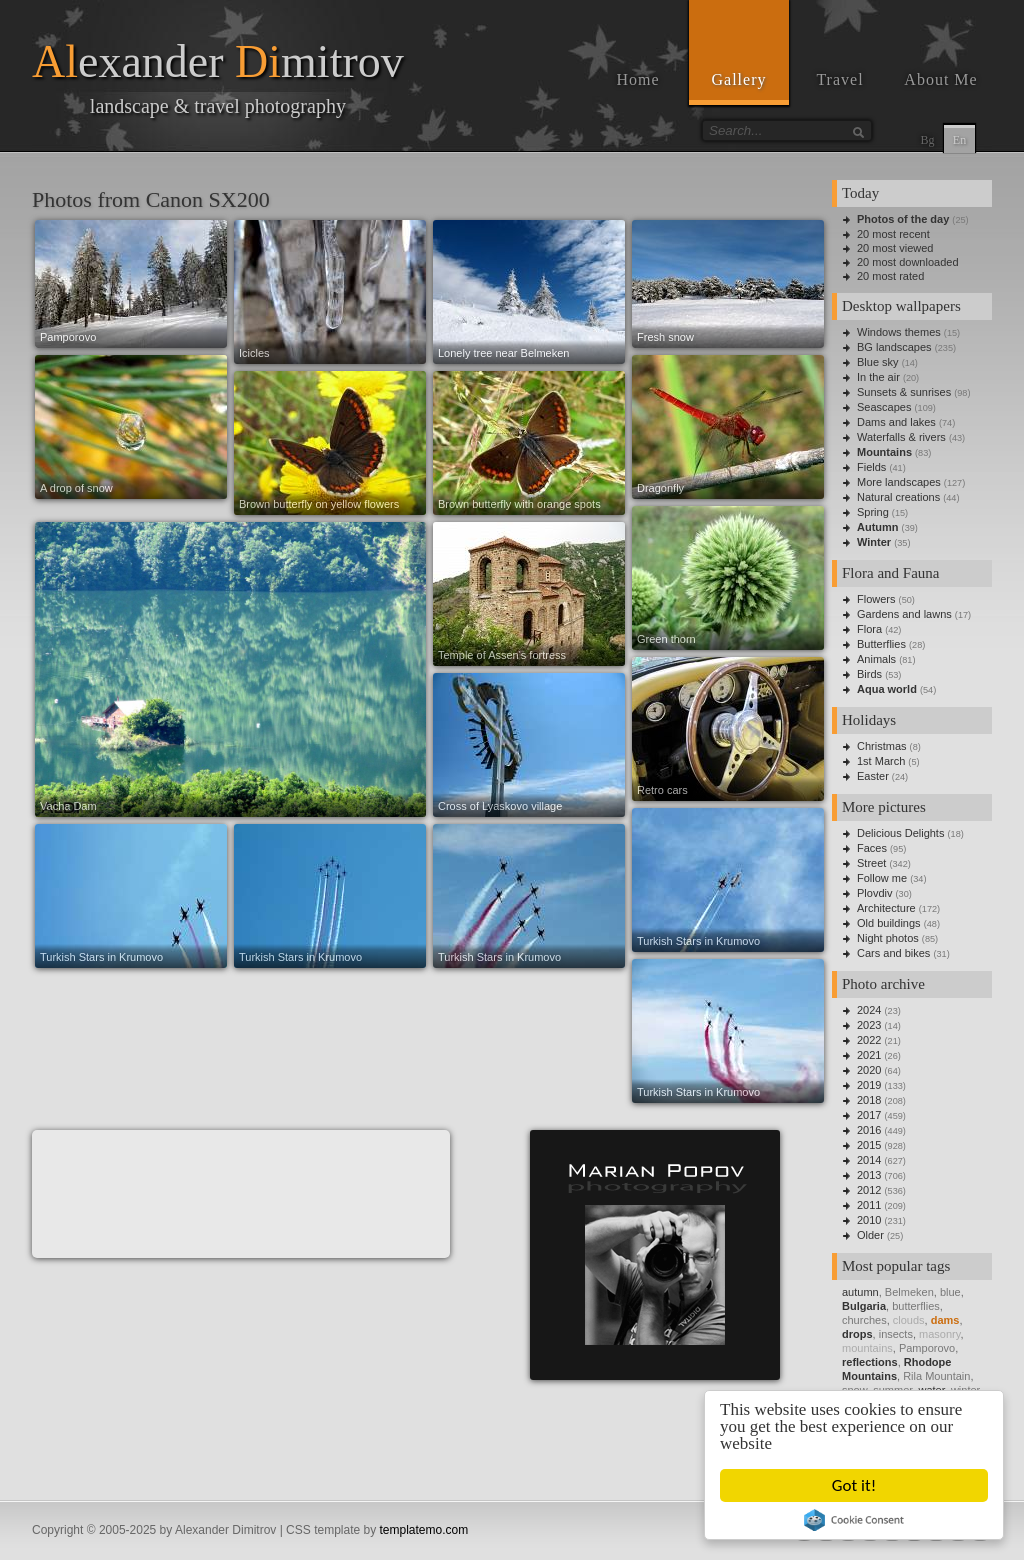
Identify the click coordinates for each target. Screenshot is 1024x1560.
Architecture (886, 908)
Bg (927, 140)
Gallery (739, 79)
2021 (869, 1055)
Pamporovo (927, 1348)
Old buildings (889, 923)
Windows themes (899, 332)
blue (950, 1292)
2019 (869, 1085)
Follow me (882, 878)
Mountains (884, 452)
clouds (909, 1320)
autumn (860, 1292)
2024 (869, 1010)
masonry (939, 1334)
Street (871, 863)
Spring (873, 512)
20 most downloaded (908, 262)
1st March (881, 761)
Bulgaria (864, 1306)
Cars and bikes (893, 953)
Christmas (882, 746)
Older (870, 1235)
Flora (869, 629)
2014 (869, 1160)
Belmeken (909, 1292)
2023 (869, 1025)
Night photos (888, 938)
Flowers (876, 599)
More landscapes (899, 482)
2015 (869, 1145)
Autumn (878, 527)
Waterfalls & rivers (901, 437)
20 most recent (893, 234)
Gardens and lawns (904, 614)
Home (637, 79)
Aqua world (887, 689)
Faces (872, 848)
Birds (869, 674)
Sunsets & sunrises (904, 392)
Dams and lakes (896, 422)
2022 (869, 1040)
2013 (869, 1175)
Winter (874, 542)
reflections (870, 1362)
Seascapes (884, 407)
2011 (869, 1205)
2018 (869, 1100)
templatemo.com (424, 1530)
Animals (876, 659)
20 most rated (890, 276)
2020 (869, 1070)
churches (864, 1320)
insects (896, 1334)
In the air (878, 377)
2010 (869, 1220)
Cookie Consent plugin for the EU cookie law (855, 1520)
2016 (869, 1130)
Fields (871, 467)
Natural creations (898, 497)
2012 (869, 1190)
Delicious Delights (900, 833)
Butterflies (881, 644)
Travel (839, 79)
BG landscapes (894, 347)
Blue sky (878, 362)
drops (857, 1334)
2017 (869, 1115)
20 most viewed (895, 248)
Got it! (854, 1485)
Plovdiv (874, 893)
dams (945, 1320)
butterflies (916, 1306)
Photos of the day (903, 219)
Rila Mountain (936, 1376)
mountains (867, 1348)
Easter (873, 776)
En (959, 140)
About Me (940, 79)
